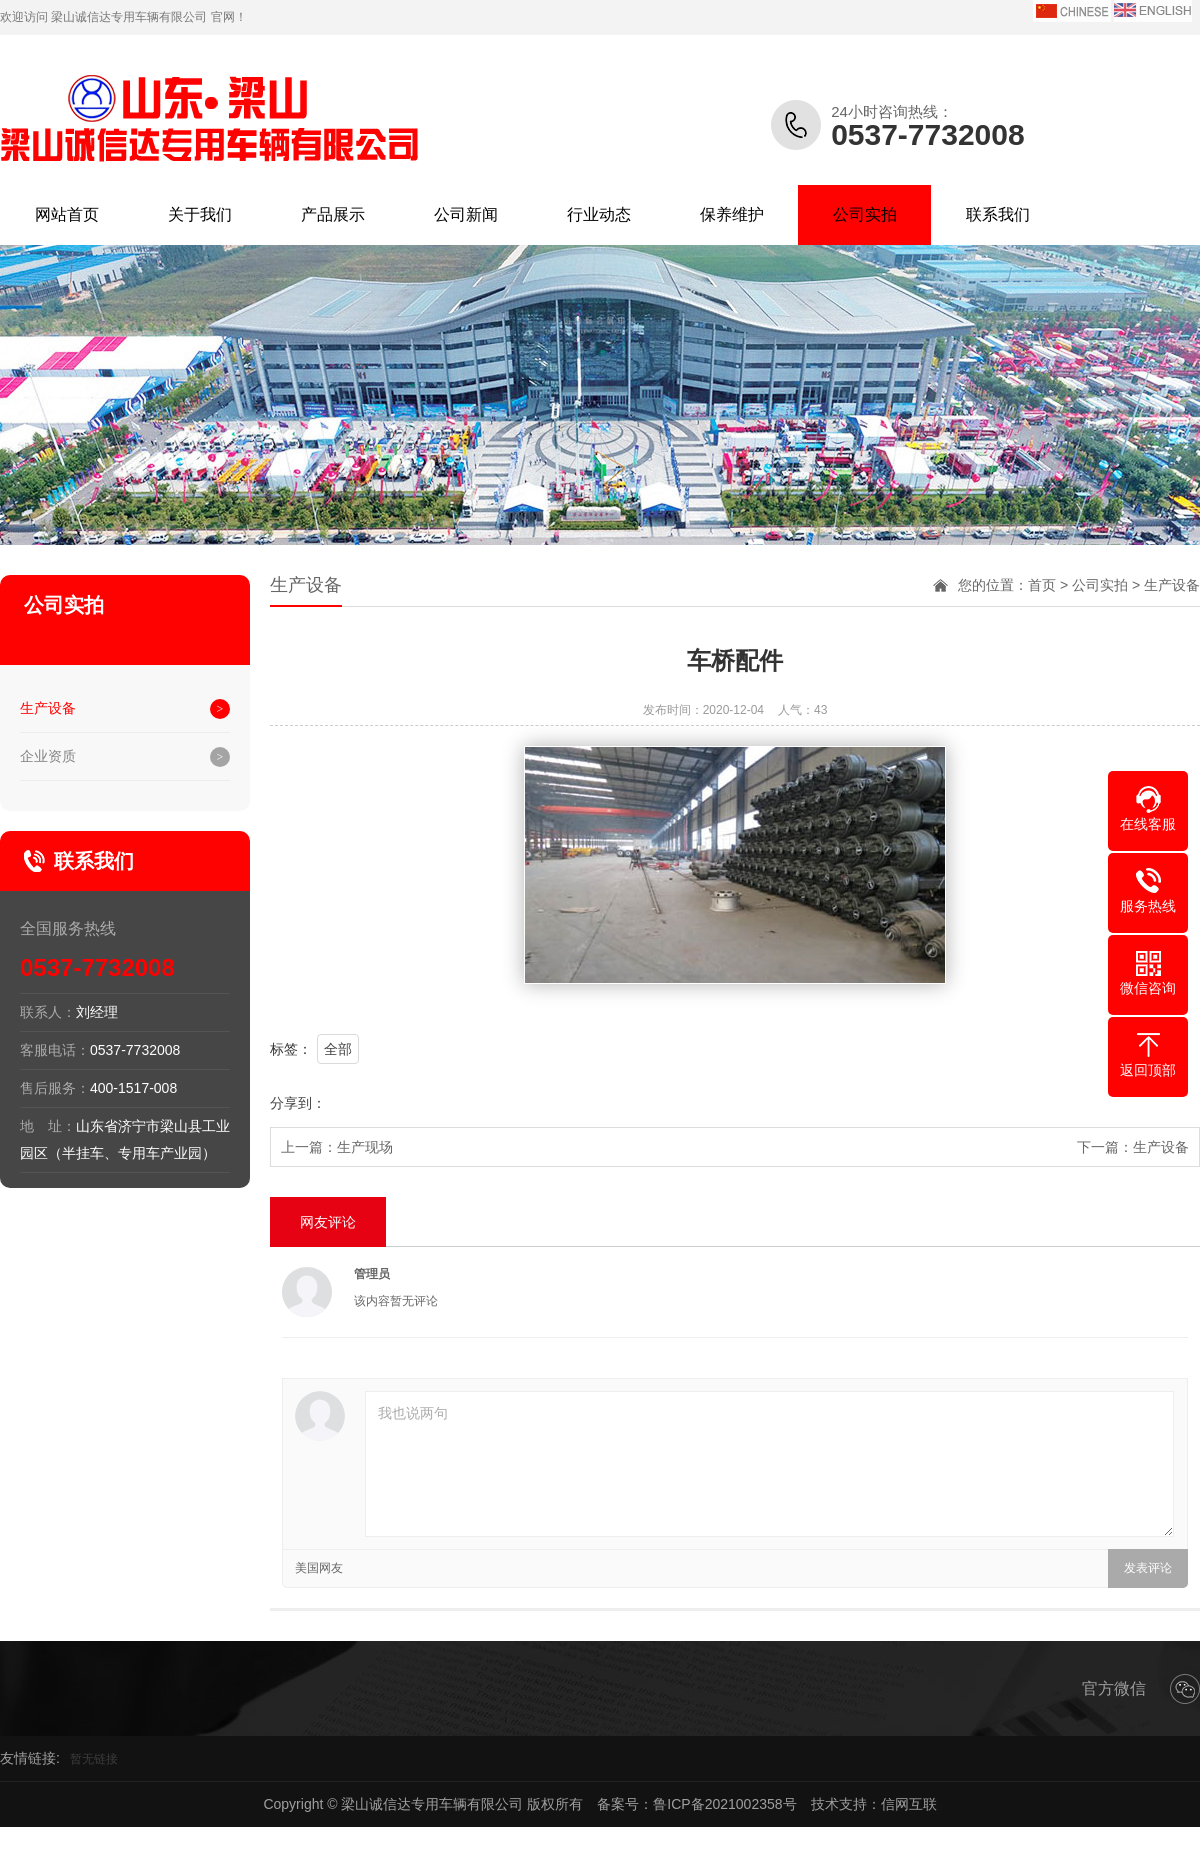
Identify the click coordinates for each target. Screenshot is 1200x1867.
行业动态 (599, 214)
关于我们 (200, 214)
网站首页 (67, 214)
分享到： (298, 1103)
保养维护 (732, 214)
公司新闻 (466, 214)
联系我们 (998, 214)
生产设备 (48, 708)
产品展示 (333, 214)
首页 (1042, 585)
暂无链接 (94, 1759)
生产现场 (365, 1147)
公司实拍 (865, 214)
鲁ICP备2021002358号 (724, 1804)
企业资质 (48, 756)
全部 (338, 1049)
